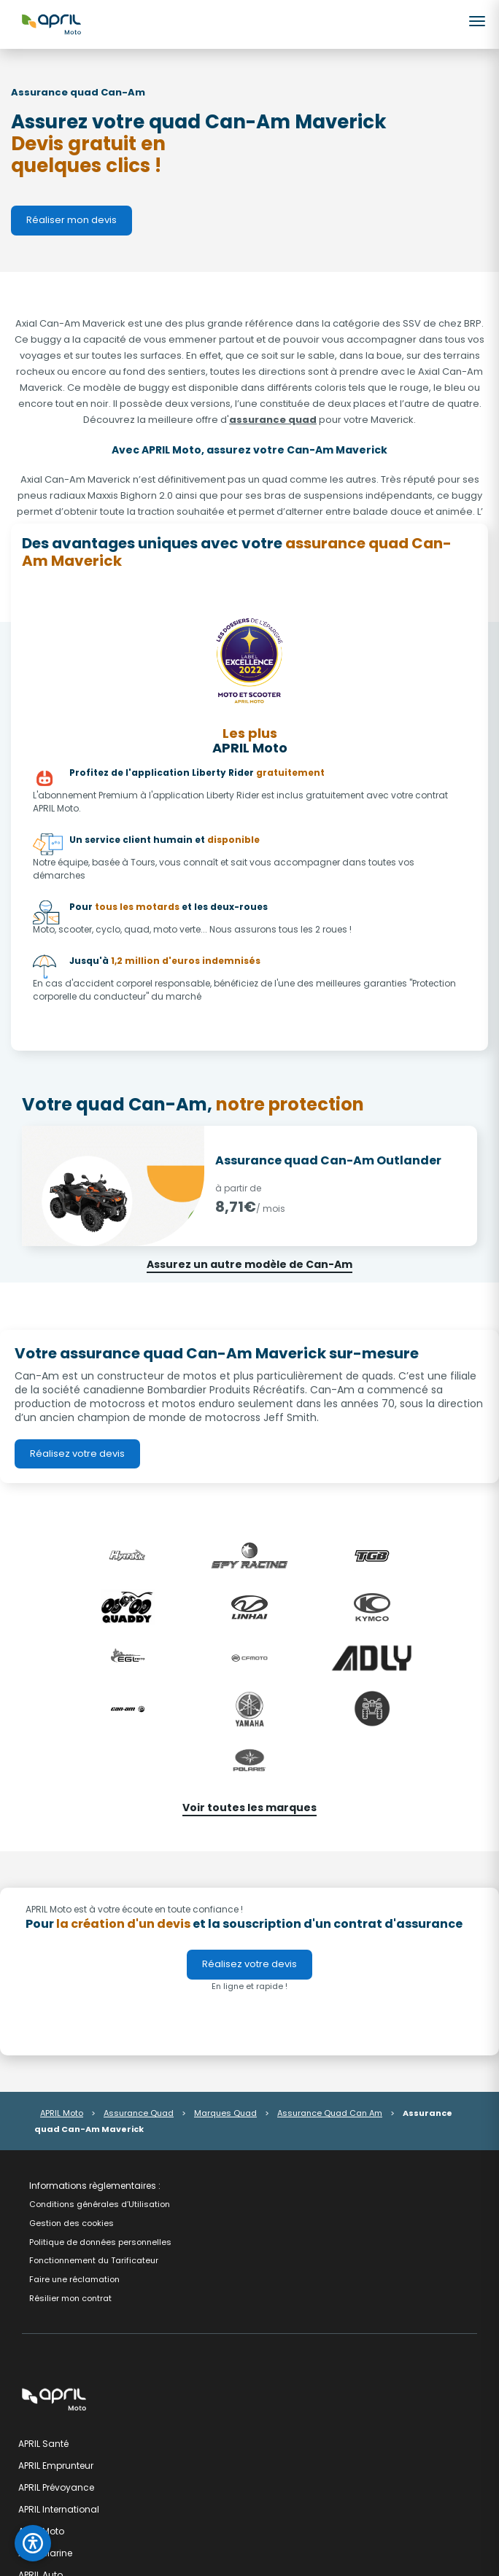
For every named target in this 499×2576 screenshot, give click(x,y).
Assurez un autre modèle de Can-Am (249, 1264)
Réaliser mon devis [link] (71, 220)
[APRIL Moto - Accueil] (51, 23)
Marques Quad (225, 2113)
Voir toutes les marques (249, 1807)
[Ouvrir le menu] (478, 21)
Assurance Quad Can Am (329, 2113)
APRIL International (58, 2509)
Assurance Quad (139, 2113)
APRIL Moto (61, 2113)
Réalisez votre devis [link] (77, 1453)
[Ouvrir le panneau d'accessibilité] (33, 2543)
